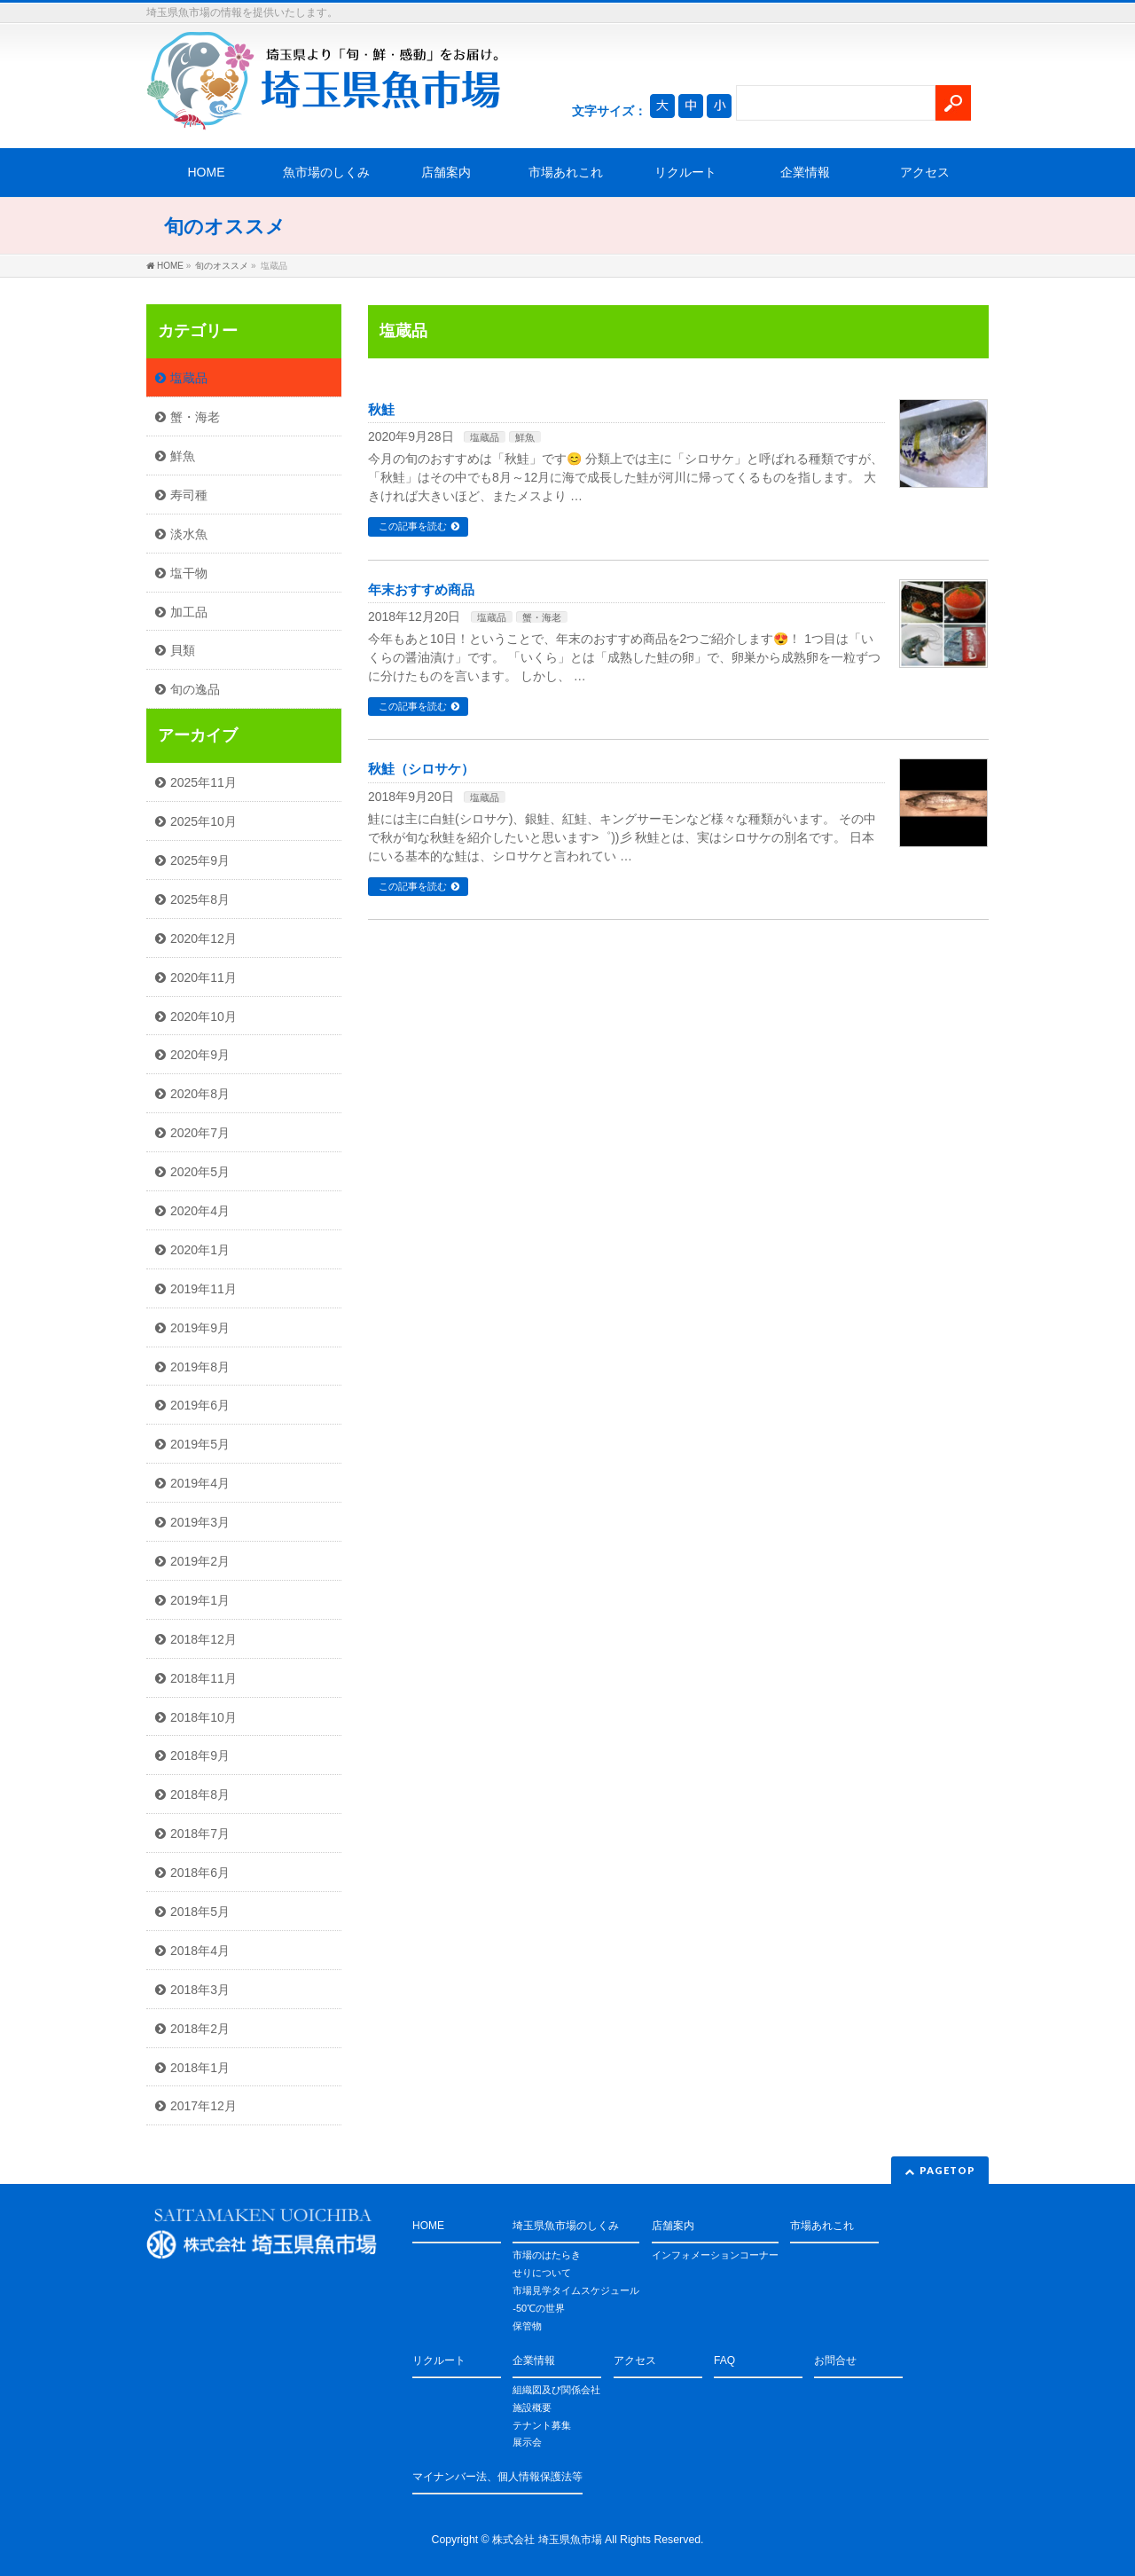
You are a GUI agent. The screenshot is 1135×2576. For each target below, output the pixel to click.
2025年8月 (200, 899)
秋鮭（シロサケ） (421, 769)
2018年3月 (200, 1990)
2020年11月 (203, 977)
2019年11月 (203, 1289)
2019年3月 (200, 1522)
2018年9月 (200, 1755)
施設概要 (532, 2407)
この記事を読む (413, 526)
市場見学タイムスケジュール (576, 2290)
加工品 (188, 612)
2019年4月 (200, 1483)
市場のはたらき (547, 2255)
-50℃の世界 (539, 2308)
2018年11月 (203, 1678)
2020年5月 (200, 1172)
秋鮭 (381, 410)
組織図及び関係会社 (556, 2389)
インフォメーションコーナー (715, 2255)
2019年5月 (200, 1444)
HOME (206, 172)
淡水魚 (188, 534)
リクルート (685, 172)
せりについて (542, 2272)
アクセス (925, 172)
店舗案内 (446, 172)
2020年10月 (203, 1016)
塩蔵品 (484, 437)
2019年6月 (200, 1405)
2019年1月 (200, 1600)
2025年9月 (200, 860)
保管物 (527, 2326)
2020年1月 (200, 1250)
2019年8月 (200, 1367)
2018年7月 (200, 1833)
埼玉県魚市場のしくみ (566, 2225)
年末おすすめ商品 (421, 590)
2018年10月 (203, 1717)
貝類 (182, 650)
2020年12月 (203, 938)
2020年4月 (200, 1211)
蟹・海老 (541, 617)
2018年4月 (200, 1951)
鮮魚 (525, 437)
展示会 (527, 2442)
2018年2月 (200, 2029)
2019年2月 (200, 1561)
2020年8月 (200, 1094)
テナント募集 (542, 2425)
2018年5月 (200, 1912)
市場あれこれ (565, 172)
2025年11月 (203, 782)
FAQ (724, 2360)
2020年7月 (200, 1133)
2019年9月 (200, 1328)
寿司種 (188, 495)
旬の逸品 (195, 689)
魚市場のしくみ (326, 172)
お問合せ (835, 2360)
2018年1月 (200, 2068)
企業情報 (805, 172)
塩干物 (188, 573)
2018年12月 (203, 1639)
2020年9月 (200, 1055)
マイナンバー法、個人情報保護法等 (497, 2476)
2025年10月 (203, 821)
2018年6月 (200, 1872)
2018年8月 (200, 1794)
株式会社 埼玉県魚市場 (546, 2539)
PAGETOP (947, 2170)
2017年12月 (203, 2106)
